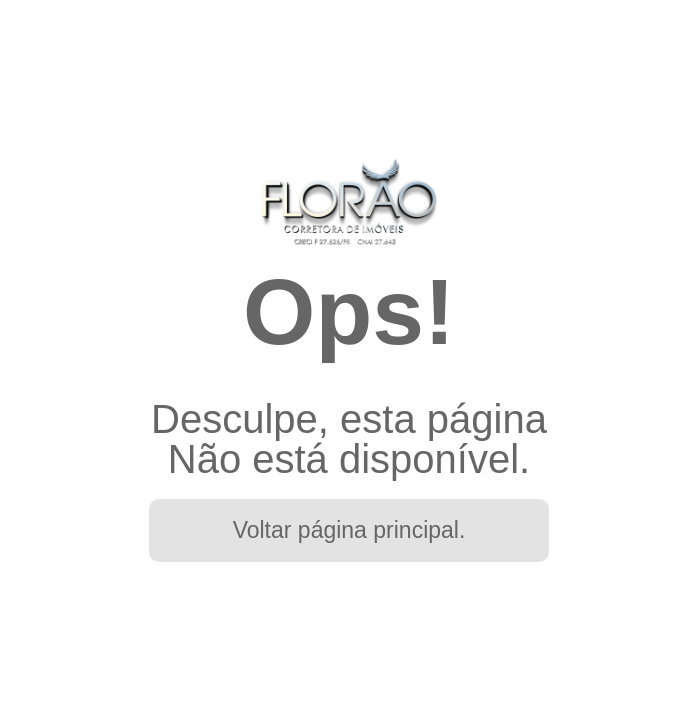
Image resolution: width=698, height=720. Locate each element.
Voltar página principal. (349, 530)
